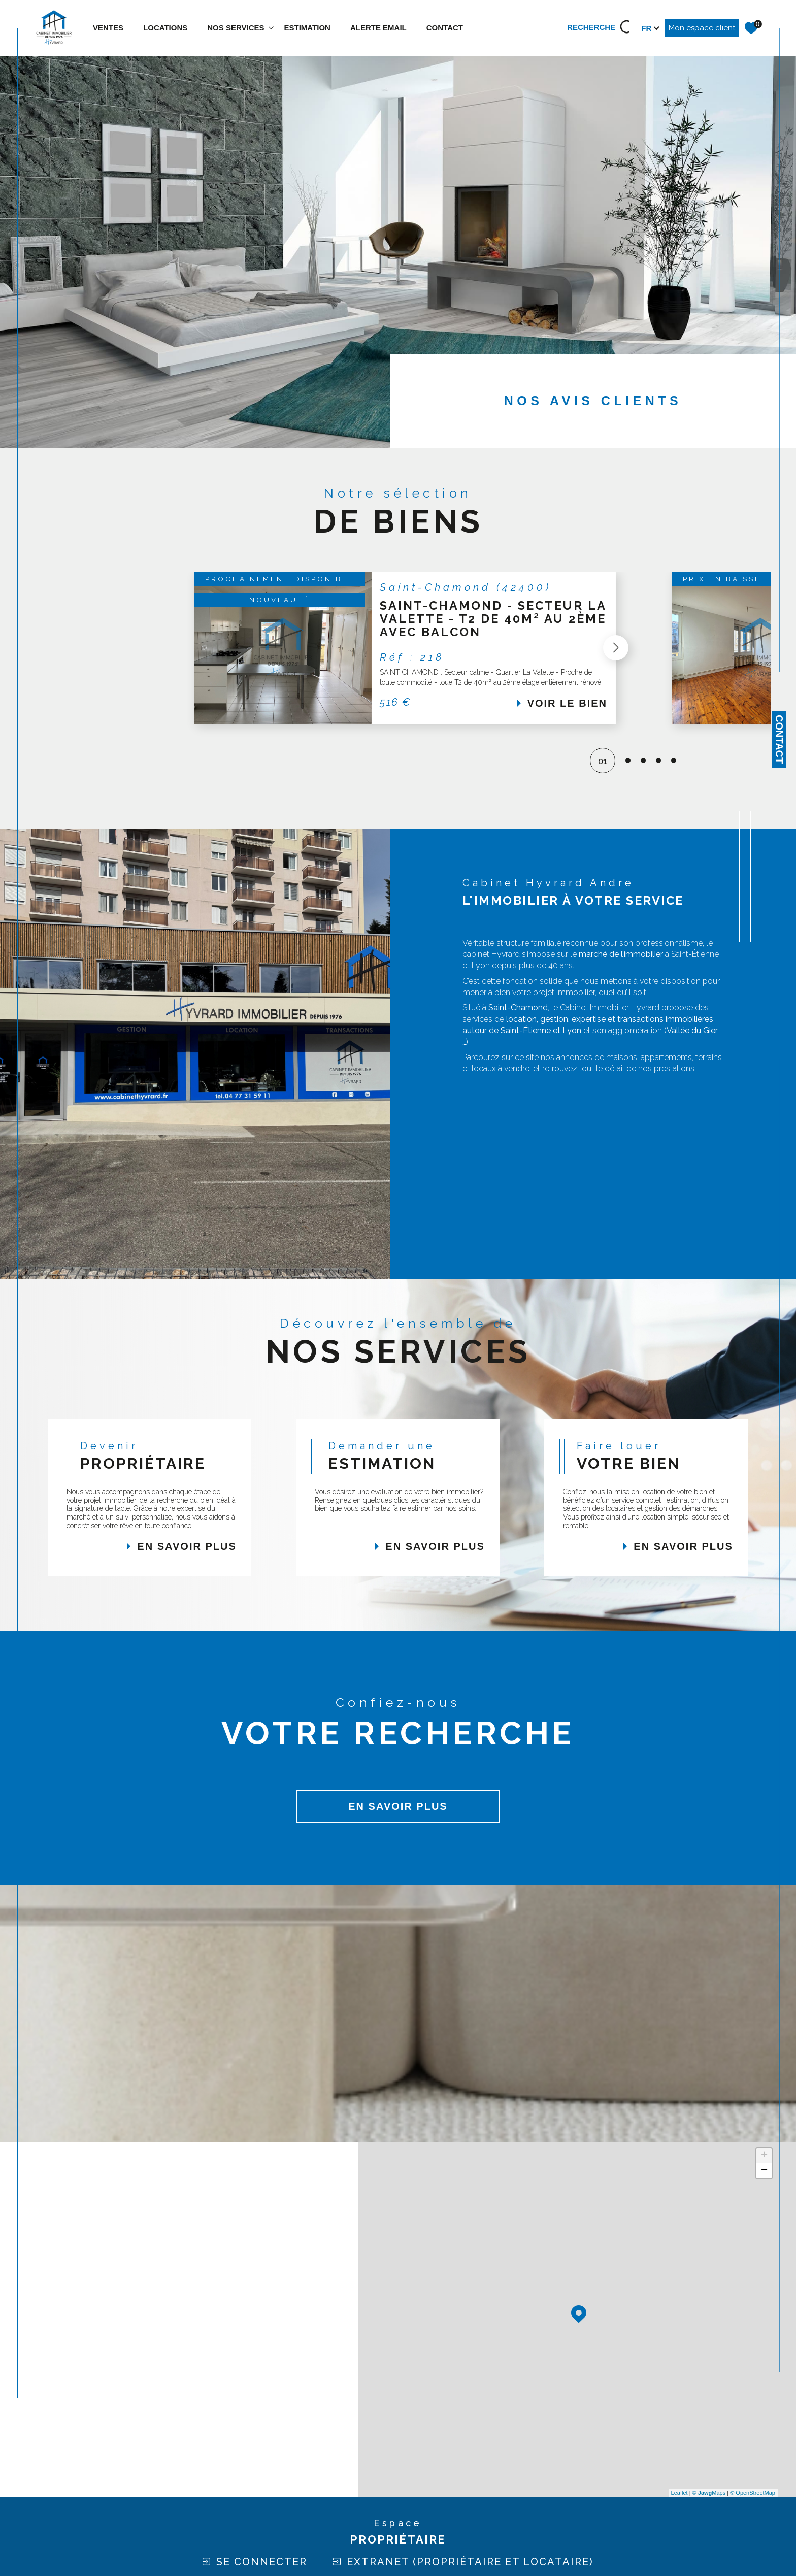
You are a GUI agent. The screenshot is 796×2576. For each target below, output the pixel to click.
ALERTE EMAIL (378, 27)
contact (444, 27)
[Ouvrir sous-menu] (271, 27)
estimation (307, 27)
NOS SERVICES (235, 27)
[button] (660, 648)
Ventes (108, 27)
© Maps (709, 2493)
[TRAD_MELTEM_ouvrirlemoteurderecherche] (601, 28)
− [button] (764, 2170)
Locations (165, 27)
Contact (779, 739)
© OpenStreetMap (752, 2493)
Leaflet (679, 2493)
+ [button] (764, 2155)
